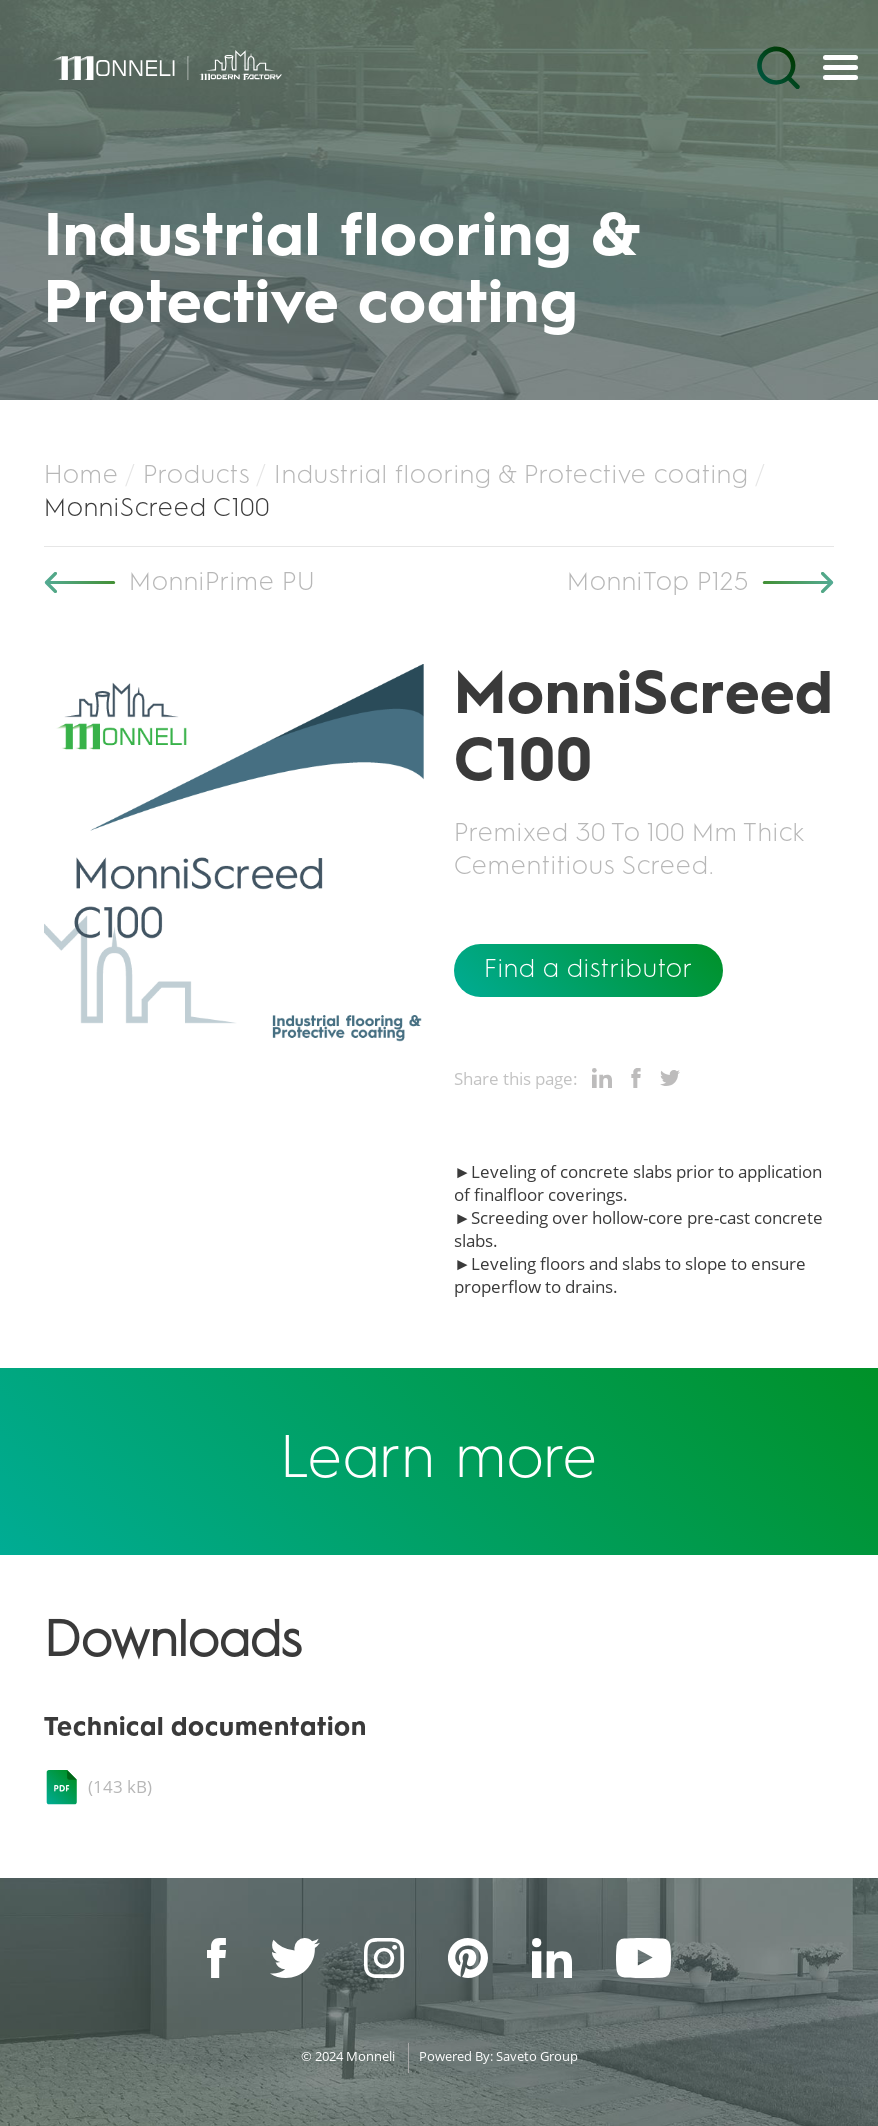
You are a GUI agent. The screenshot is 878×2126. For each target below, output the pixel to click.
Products (196, 476)
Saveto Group (537, 2056)
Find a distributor (588, 970)
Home (81, 476)
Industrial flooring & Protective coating (511, 476)
